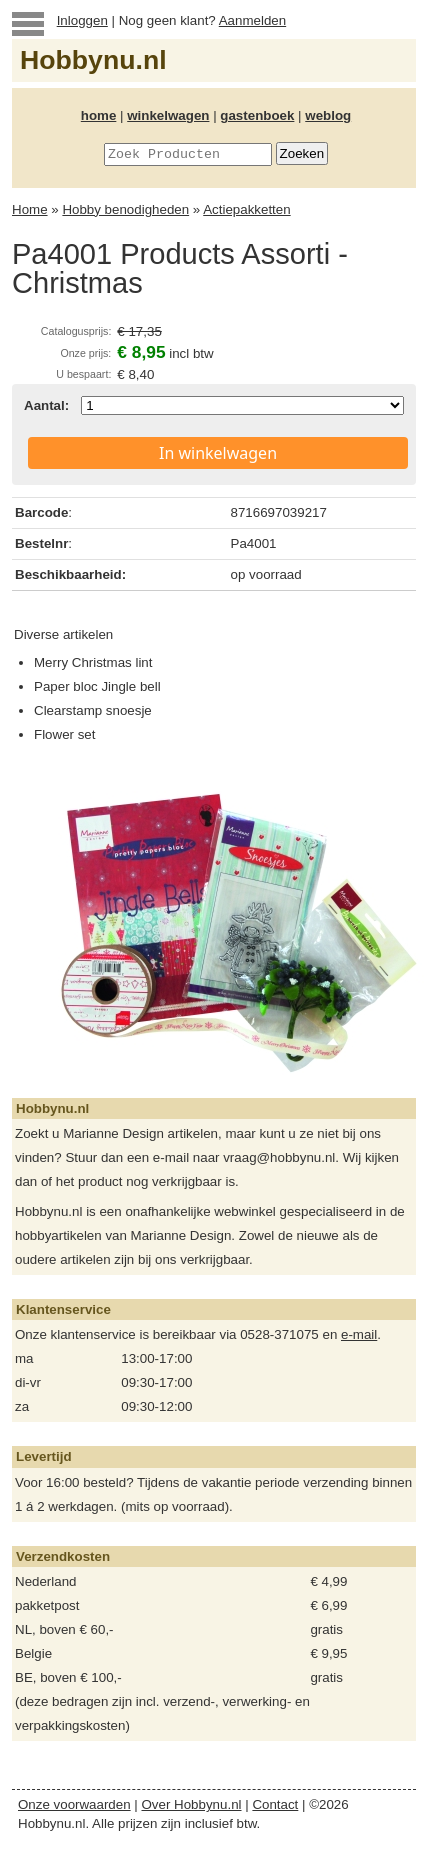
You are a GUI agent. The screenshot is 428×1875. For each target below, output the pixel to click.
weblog (328, 115)
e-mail (359, 1334)
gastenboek (257, 115)
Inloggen (82, 20)
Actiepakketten (246, 209)
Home (30, 209)
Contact (275, 1804)
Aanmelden (252, 20)
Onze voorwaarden (74, 1804)
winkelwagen (168, 115)
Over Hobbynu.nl (192, 1804)
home (99, 115)
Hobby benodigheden (125, 209)
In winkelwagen (218, 453)
